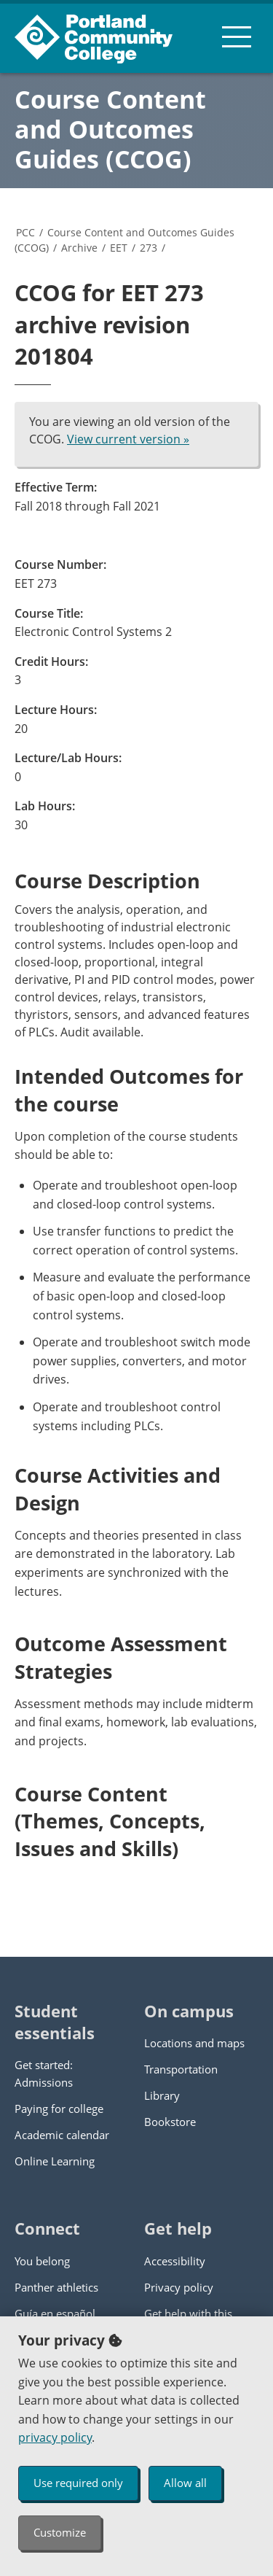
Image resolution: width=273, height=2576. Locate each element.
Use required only (78, 2482)
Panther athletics (56, 2287)
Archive (79, 248)
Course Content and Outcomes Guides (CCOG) (110, 129)
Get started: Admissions (44, 2073)
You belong (42, 2261)
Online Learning (55, 2161)
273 (148, 248)
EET (118, 248)
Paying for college (59, 2108)
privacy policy (55, 2437)
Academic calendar (62, 2134)
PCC (25, 232)
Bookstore (170, 2121)
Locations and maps (194, 2043)
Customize (59, 2532)
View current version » (128, 439)
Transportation (181, 2069)
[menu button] (236, 36)
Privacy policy (178, 2287)
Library (162, 2095)
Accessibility (174, 2261)
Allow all (185, 2482)
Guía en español (55, 2313)
